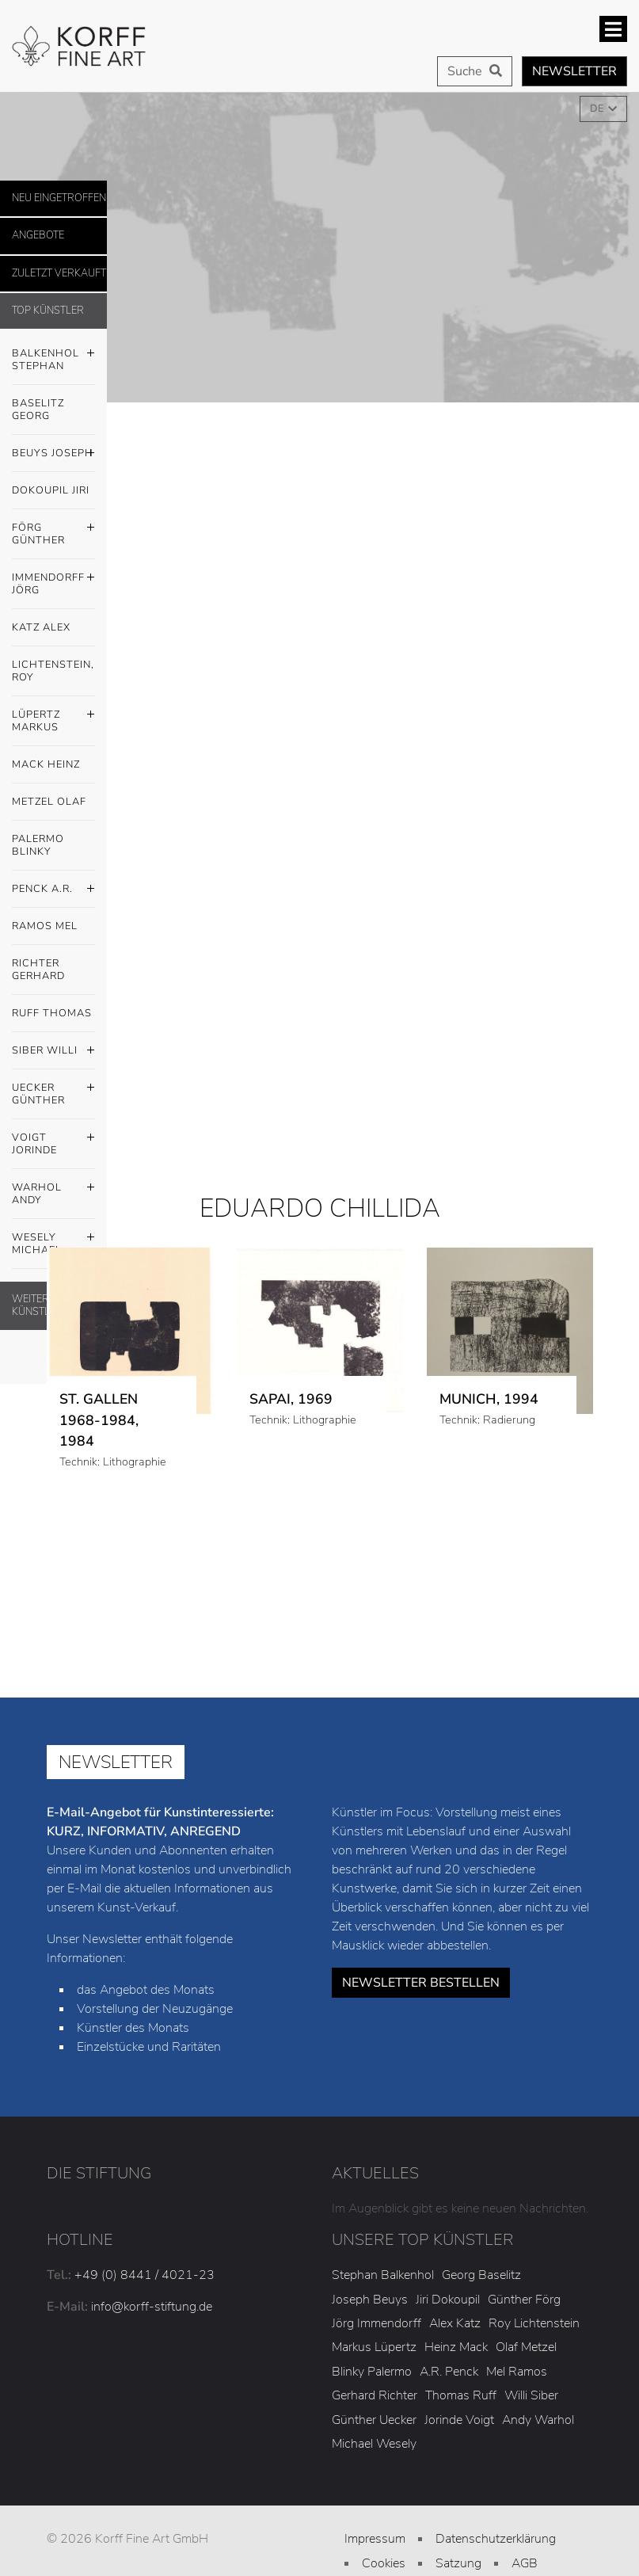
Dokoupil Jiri (50, 490)
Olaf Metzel (526, 2347)
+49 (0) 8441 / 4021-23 (144, 2275)
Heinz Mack (456, 2347)
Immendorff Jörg (53, 579)
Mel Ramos (516, 2371)
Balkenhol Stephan (53, 355)
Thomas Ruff (460, 2395)
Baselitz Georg (38, 409)
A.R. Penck (449, 2371)
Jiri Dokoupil (448, 2299)
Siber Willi (53, 1051)
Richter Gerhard (38, 969)
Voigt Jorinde (53, 1139)
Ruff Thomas (52, 1013)
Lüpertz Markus (53, 716)
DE (598, 108)
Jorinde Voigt (459, 2420)
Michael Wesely (374, 2443)
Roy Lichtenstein (534, 2323)
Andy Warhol (538, 2420)
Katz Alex (41, 627)
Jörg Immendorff (376, 2323)
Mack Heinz (46, 764)
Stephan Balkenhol (383, 2275)
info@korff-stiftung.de (151, 2306)
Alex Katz (455, 2323)
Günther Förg (524, 2299)
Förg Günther (53, 530)
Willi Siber (531, 2395)
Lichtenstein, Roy (53, 670)
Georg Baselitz (481, 2275)
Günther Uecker (374, 2420)
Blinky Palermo (372, 2371)
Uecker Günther (53, 1090)
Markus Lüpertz (374, 2347)
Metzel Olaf (49, 802)
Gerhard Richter (374, 2395)
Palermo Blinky (38, 845)
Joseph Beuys (370, 2299)
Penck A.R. (53, 889)
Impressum (374, 2538)
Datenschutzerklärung (496, 2538)
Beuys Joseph (53, 454)
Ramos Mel (45, 926)
